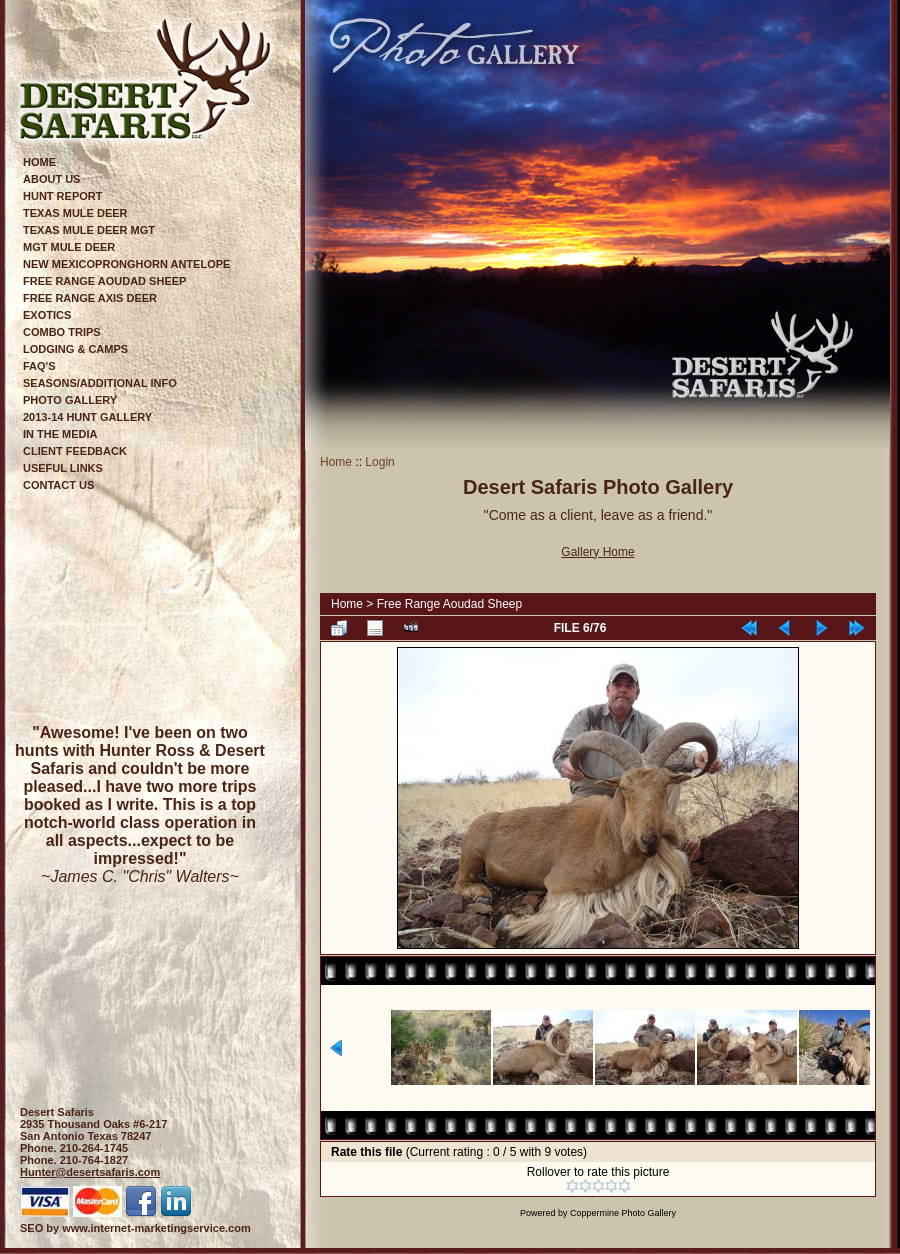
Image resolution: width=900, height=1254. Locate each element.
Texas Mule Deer (75, 213)
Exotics (47, 315)
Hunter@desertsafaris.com (90, 1172)
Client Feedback (75, 451)
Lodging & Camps (75, 349)
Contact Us (58, 485)
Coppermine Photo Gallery (623, 1213)
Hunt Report (62, 196)
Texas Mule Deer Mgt (89, 230)
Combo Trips (62, 332)
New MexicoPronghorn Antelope (126, 264)
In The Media (60, 434)
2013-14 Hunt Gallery (87, 417)
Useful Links (63, 468)
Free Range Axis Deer (90, 298)
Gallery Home (597, 552)
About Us (51, 179)
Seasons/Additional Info (100, 383)
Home (39, 162)
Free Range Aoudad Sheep (104, 281)
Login (379, 462)
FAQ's (39, 366)
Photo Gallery (70, 400)
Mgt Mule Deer (69, 247)
